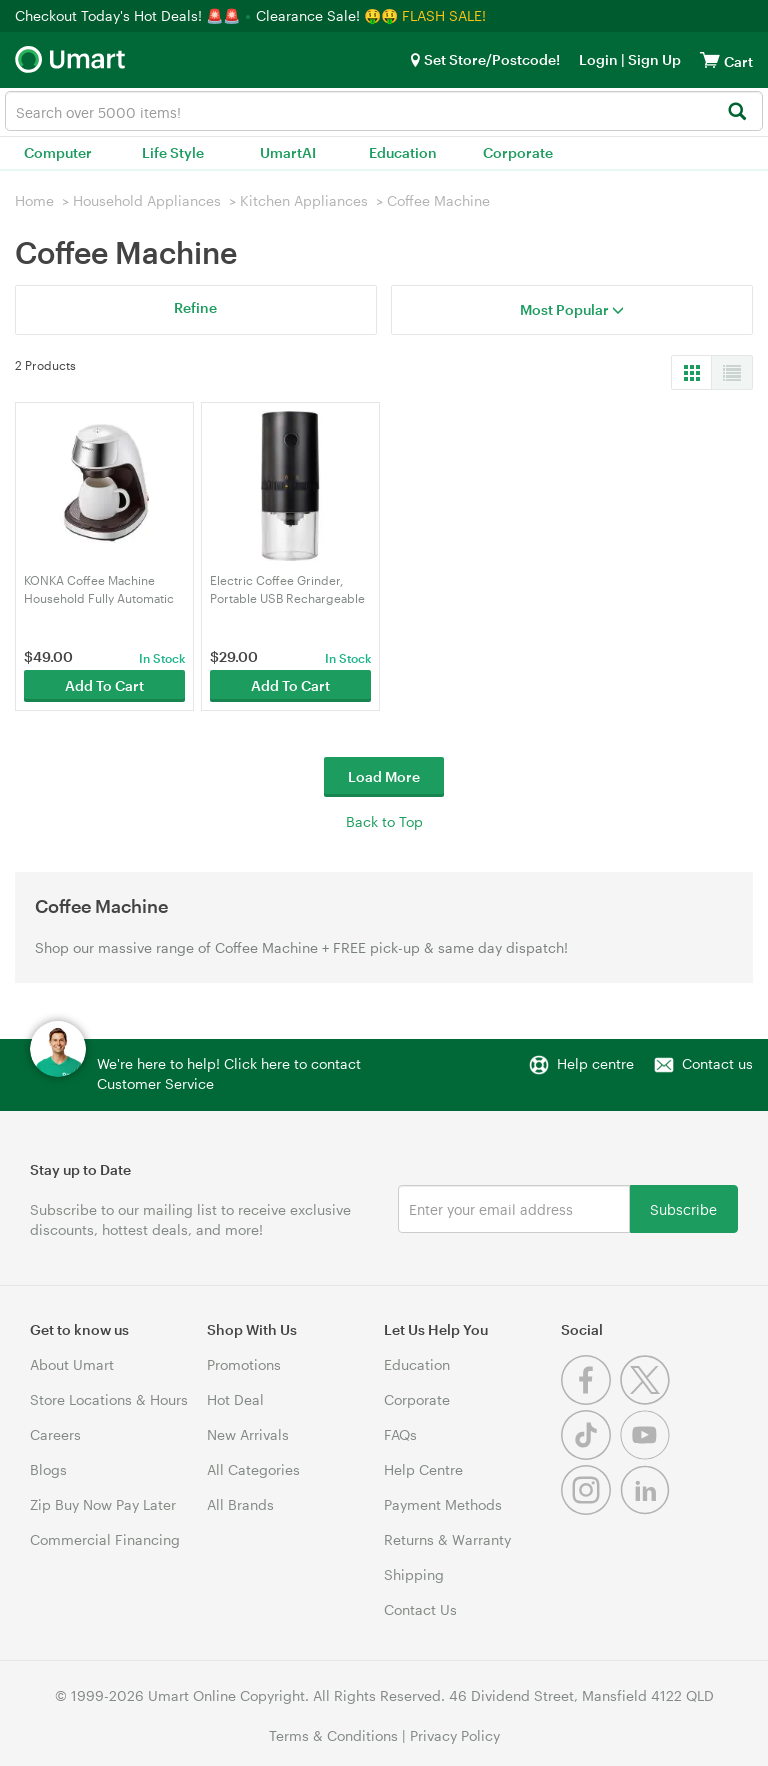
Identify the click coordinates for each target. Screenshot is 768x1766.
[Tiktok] (590, 1454)
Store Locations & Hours (109, 1399)
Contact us (717, 1063)
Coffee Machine (438, 200)
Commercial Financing (105, 1539)
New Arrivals (248, 1434)
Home (34, 200)
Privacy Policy (455, 1735)
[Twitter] (647, 1399)
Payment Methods (443, 1504)
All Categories (253, 1469)
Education (403, 152)
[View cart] (710, 59)
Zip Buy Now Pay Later (103, 1504)
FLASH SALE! (444, 15)
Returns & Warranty (447, 1539)
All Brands (240, 1504)
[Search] (736, 112)
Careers (55, 1434)
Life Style (173, 152)
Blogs (48, 1469)
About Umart (72, 1364)
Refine (195, 307)
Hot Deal (235, 1399)
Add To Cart (104, 685)
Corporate (518, 152)
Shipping (414, 1574)
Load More (384, 776)
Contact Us (420, 1609)
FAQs (400, 1434)
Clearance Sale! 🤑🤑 (327, 15)
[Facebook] (590, 1399)
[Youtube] (647, 1454)
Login (598, 59)
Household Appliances (147, 200)
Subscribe (683, 1208)
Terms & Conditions (333, 1735)
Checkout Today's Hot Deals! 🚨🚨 (129, 15)
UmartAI (288, 152)
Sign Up (653, 59)
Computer (58, 152)
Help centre (595, 1063)
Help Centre (423, 1469)
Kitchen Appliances (304, 200)
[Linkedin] (647, 1509)
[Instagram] (590, 1509)
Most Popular (572, 309)
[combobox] (384, 111)
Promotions (244, 1364)
